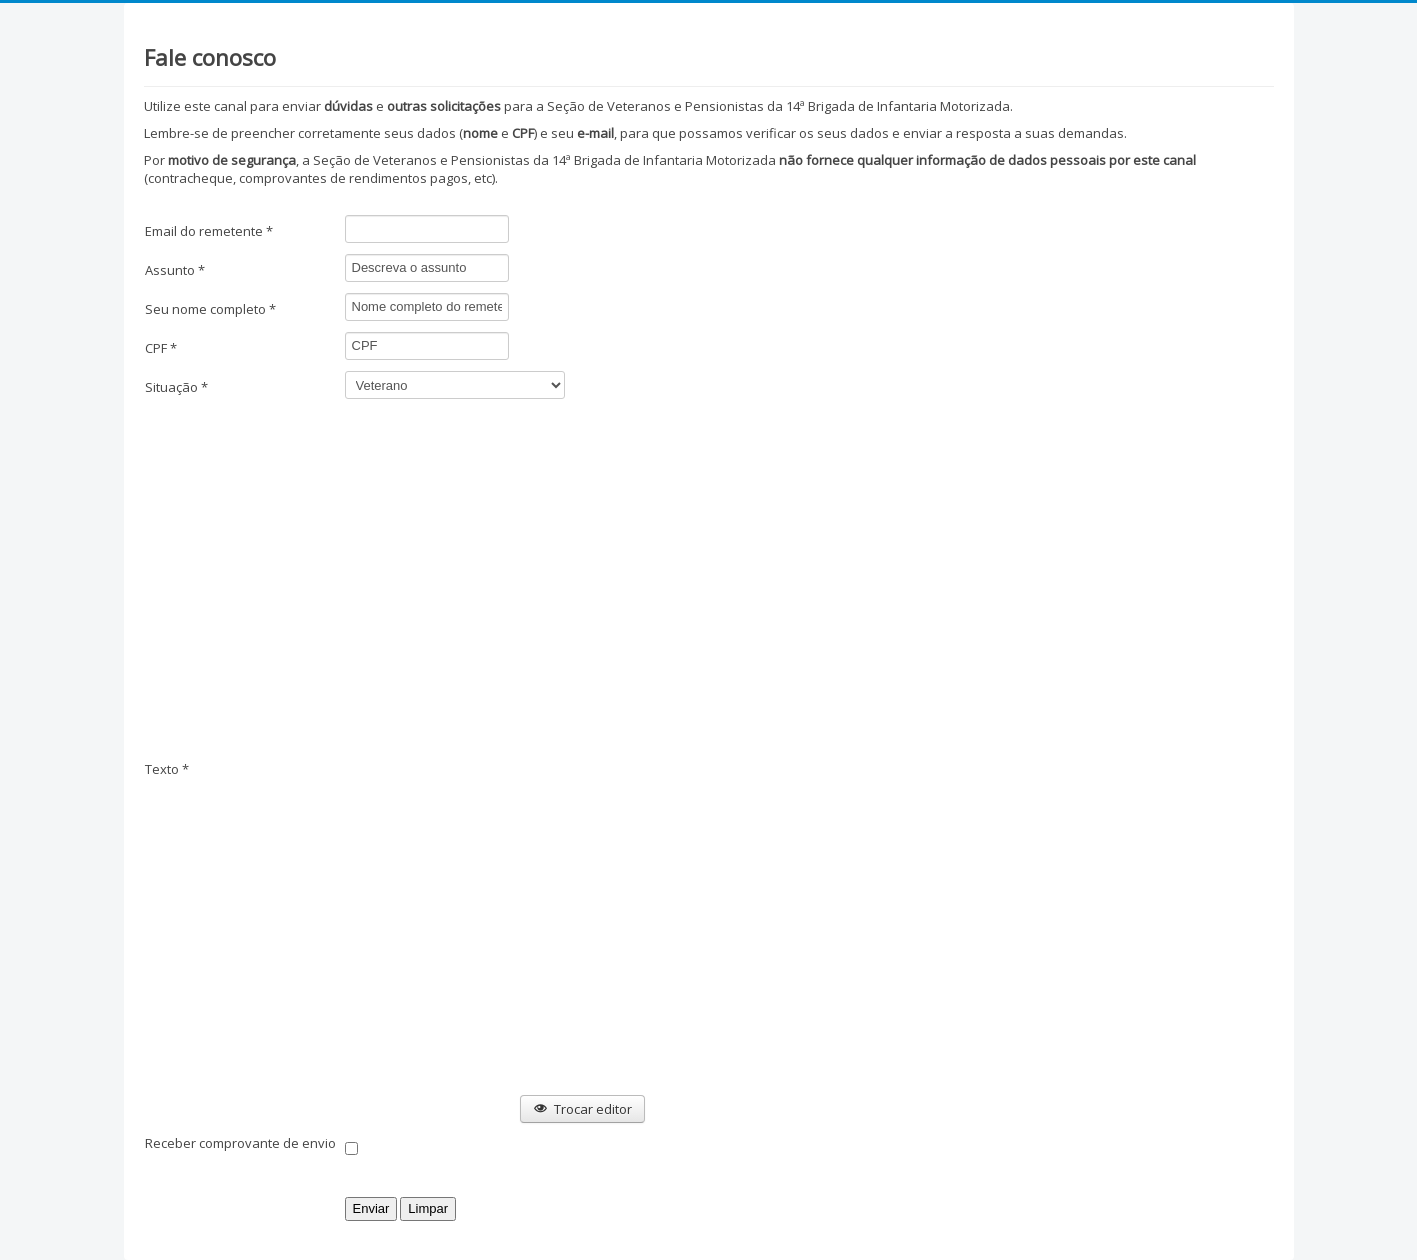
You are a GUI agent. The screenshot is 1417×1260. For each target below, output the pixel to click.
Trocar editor (582, 1109)
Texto (167, 769)
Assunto (175, 270)
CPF (161, 348)
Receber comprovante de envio (240, 1143)
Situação (176, 387)
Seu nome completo (210, 309)
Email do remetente (209, 231)
